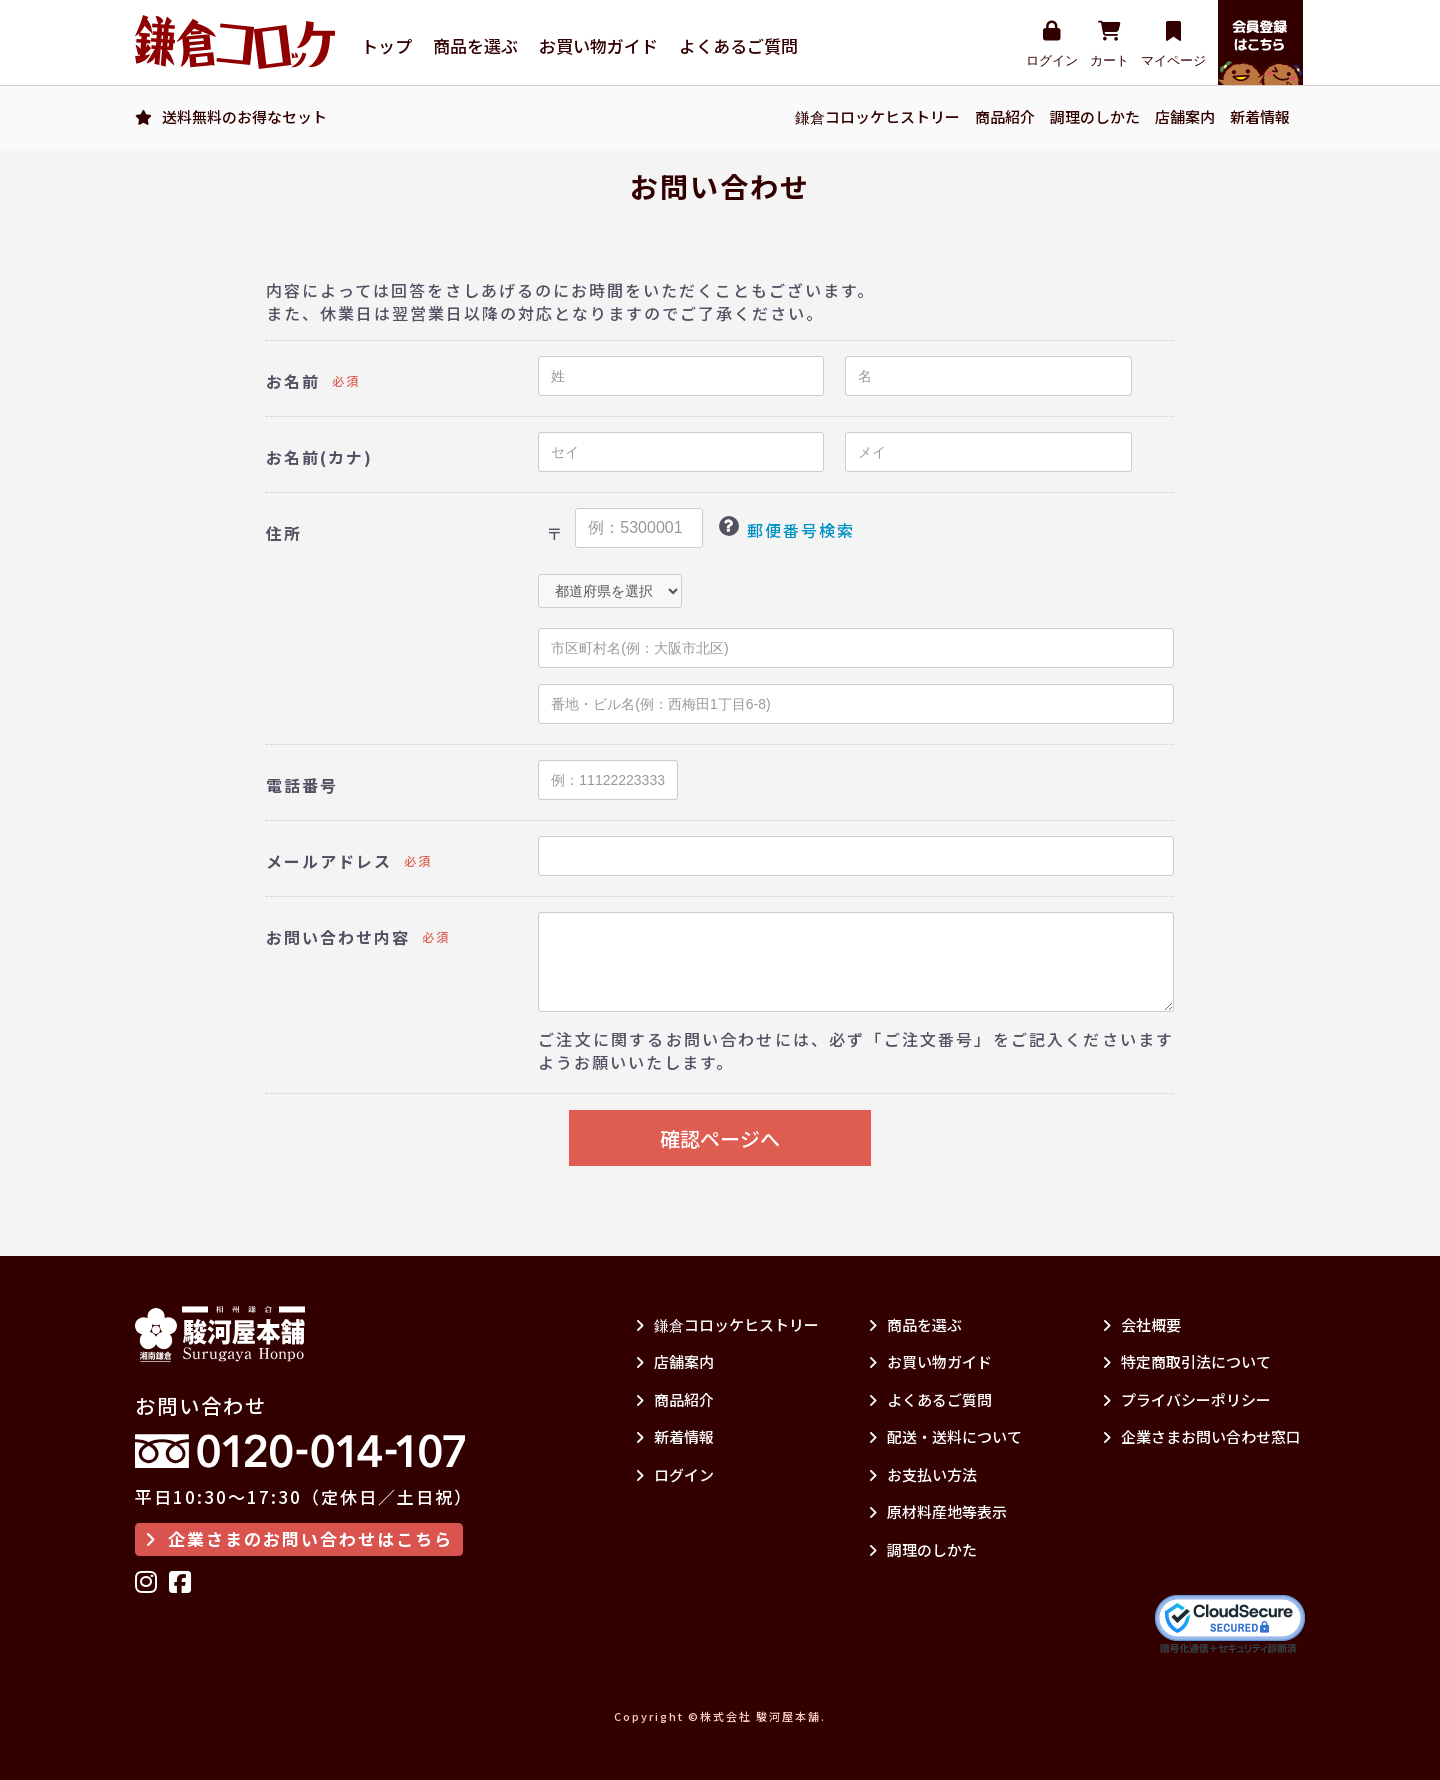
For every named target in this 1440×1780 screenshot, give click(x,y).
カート (1109, 44)
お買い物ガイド (598, 46)
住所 (284, 533)
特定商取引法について (1186, 1361)
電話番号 (302, 785)
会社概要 (1141, 1324)
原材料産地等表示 (937, 1511)
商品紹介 (1005, 116)
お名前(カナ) (319, 457)
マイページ (1173, 44)
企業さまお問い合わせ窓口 (1201, 1436)
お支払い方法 (922, 1474)
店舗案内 (1185, 116)
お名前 (293, 381)
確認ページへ (720, 1138)
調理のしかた (1095, 116)
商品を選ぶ (475, 46)
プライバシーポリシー (1186, 1399)
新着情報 (1260, 116)
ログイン (1052, 44)
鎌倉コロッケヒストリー (877, 116)
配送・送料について (945, 1436)
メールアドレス (329, 861)
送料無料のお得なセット (244, 116)
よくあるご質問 (738, 46)
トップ (386, 46)
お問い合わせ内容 (338, 937)
